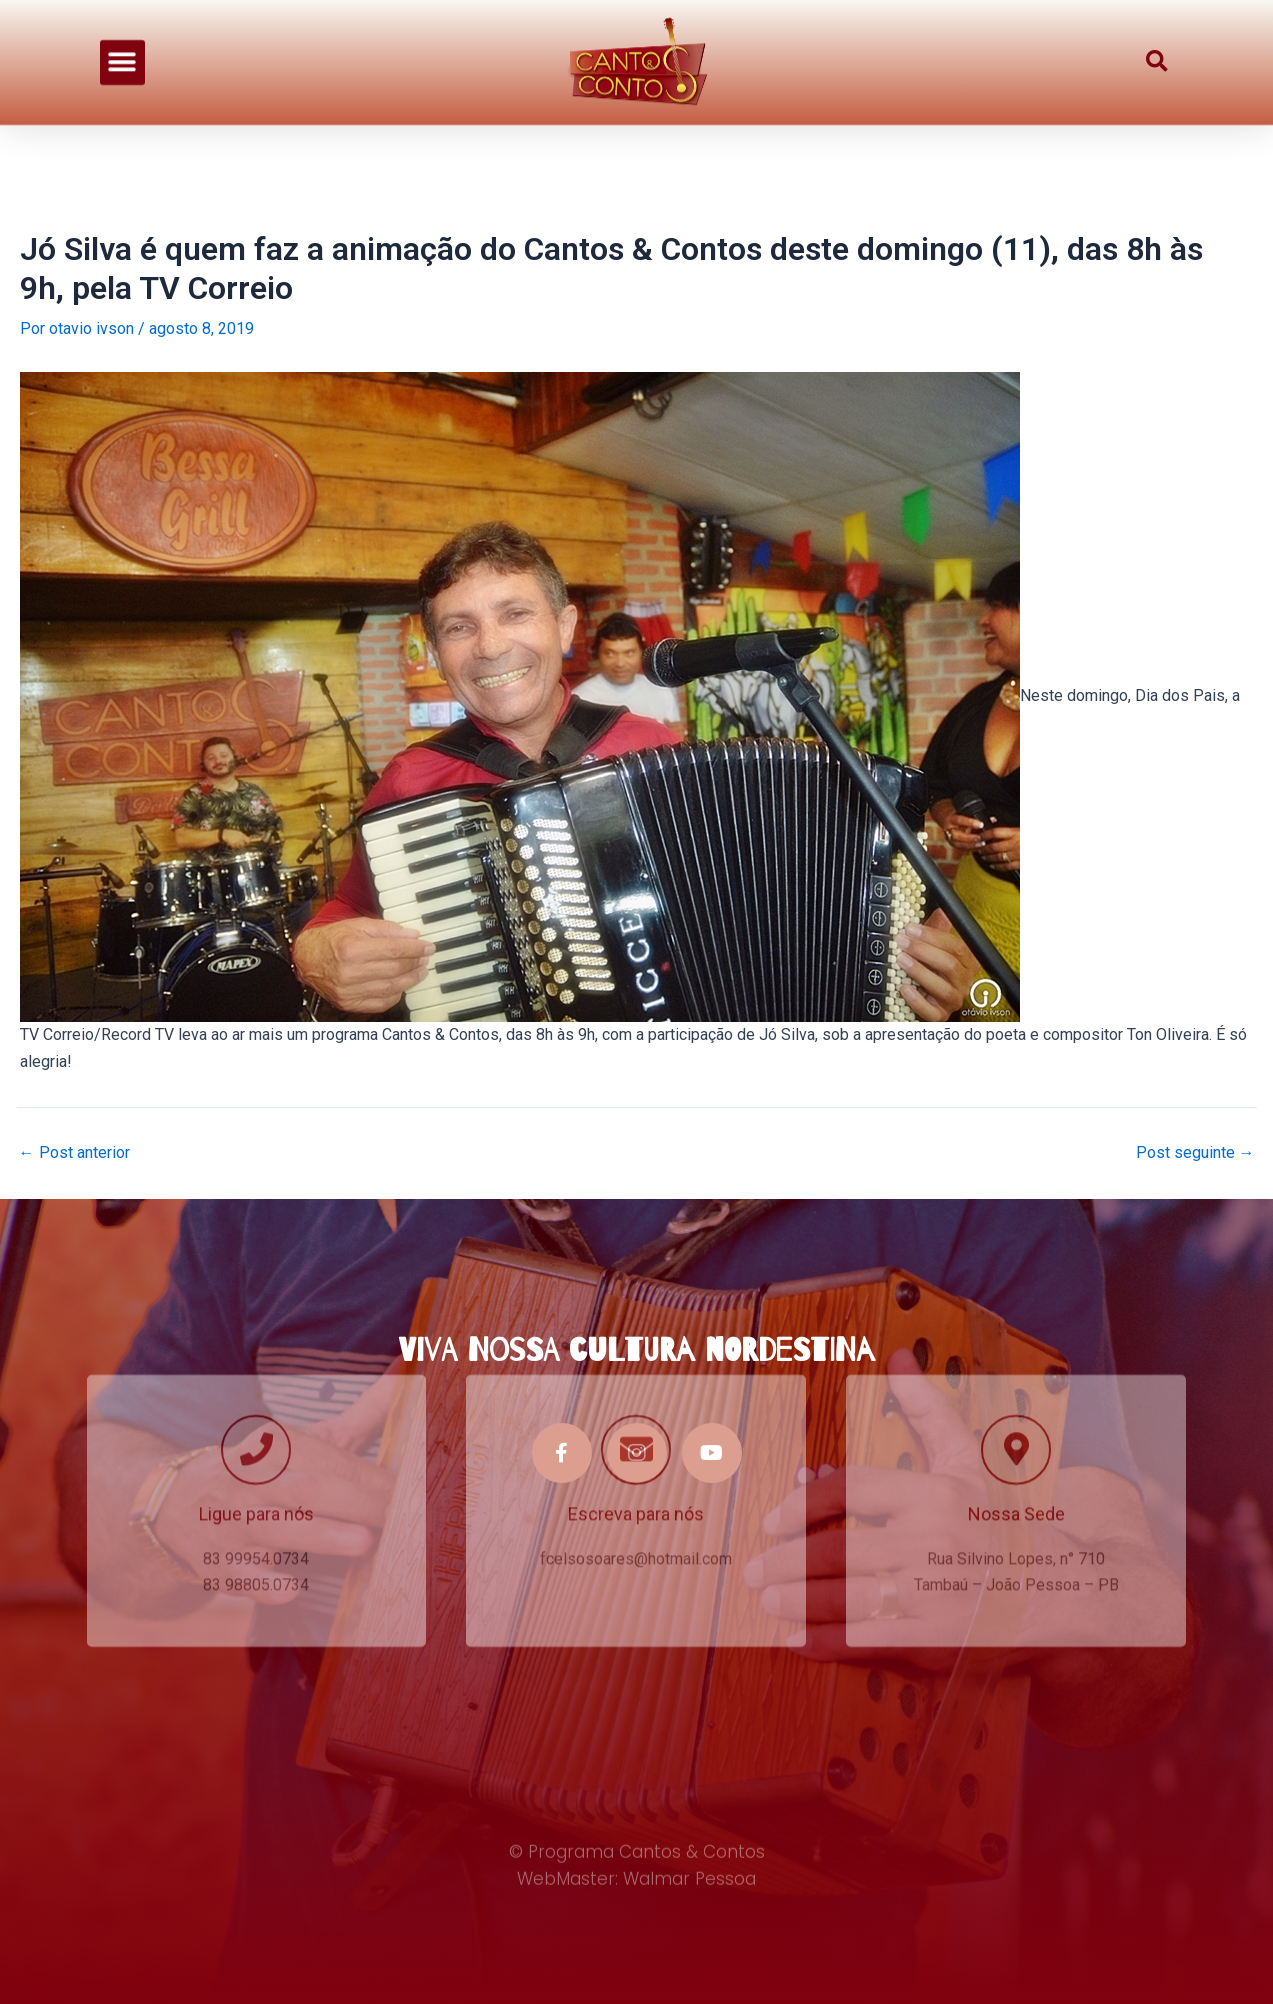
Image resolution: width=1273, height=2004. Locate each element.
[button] (122, 54)
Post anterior (74, 1153)
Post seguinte (1195, 1153)
